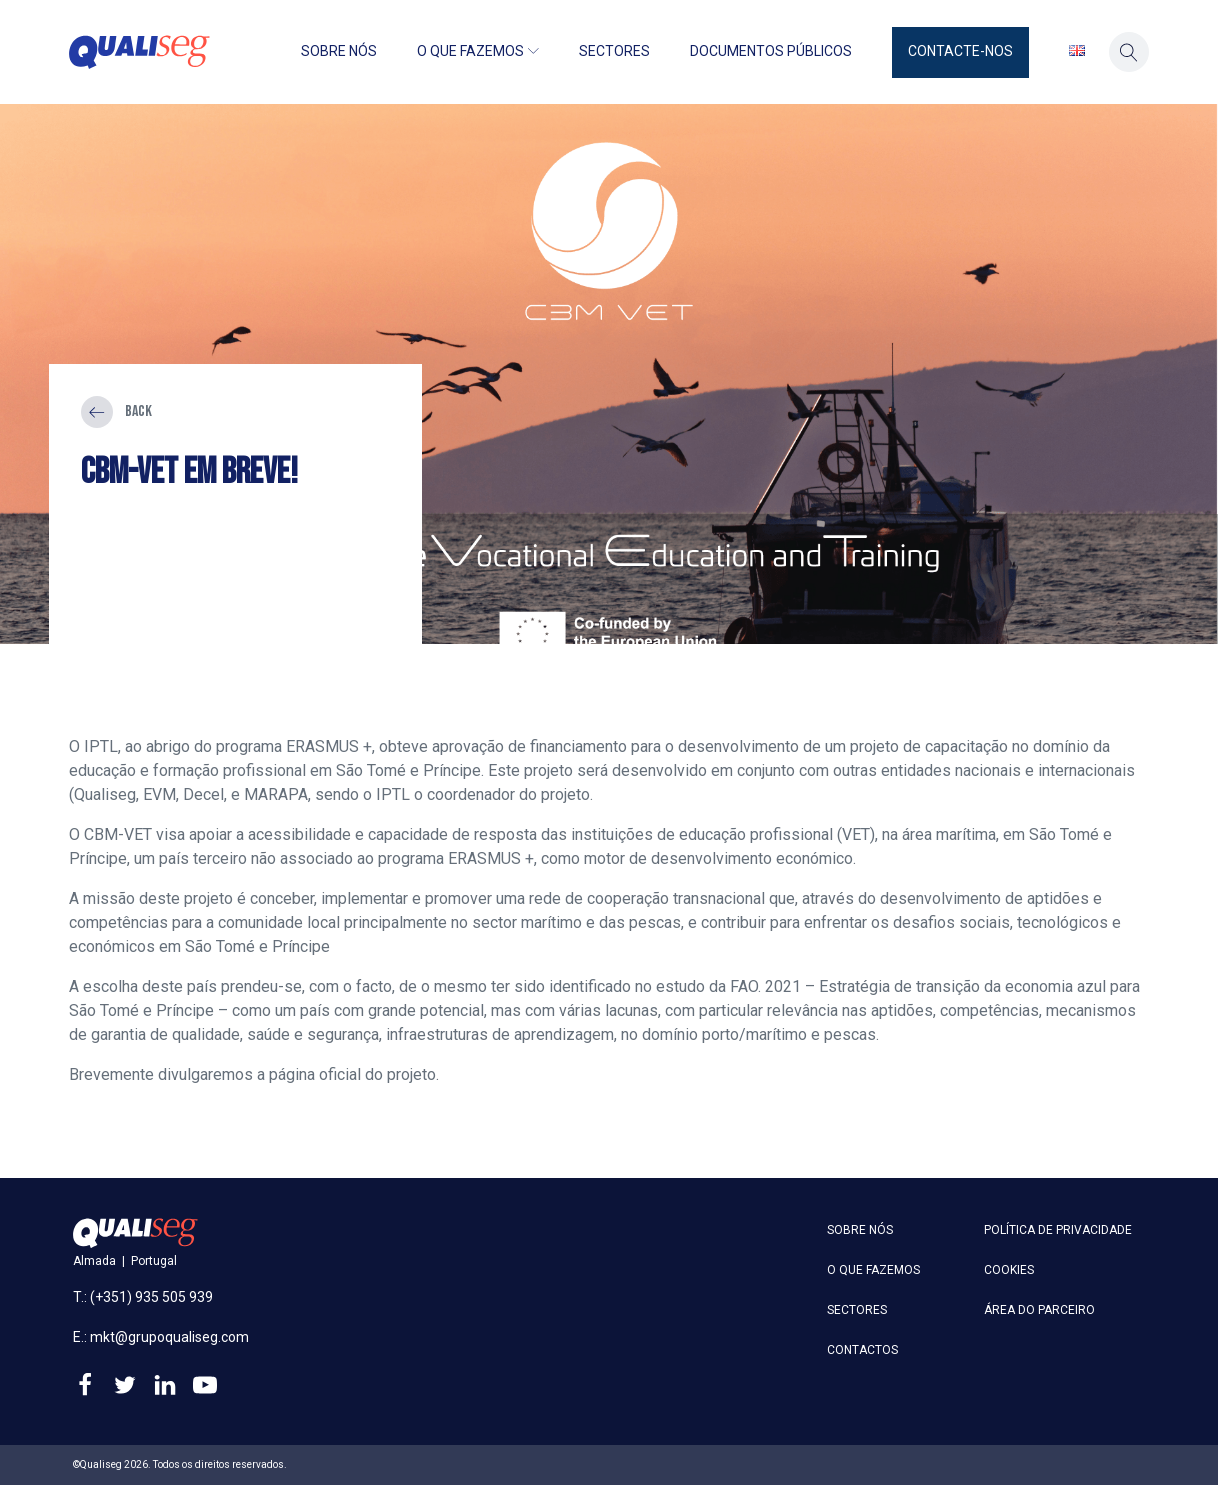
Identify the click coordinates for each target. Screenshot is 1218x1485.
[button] (960, 52)
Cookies (1009, 1270)
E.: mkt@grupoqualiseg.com (161, 1337)
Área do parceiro (1039, 1310)
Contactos (862, 1350)
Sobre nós (339, 51)
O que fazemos (478, 51)
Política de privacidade (1058, 1230)
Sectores (614, 51)
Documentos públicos (771, 51)
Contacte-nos (960, 51)
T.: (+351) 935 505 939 (143, 1297)
